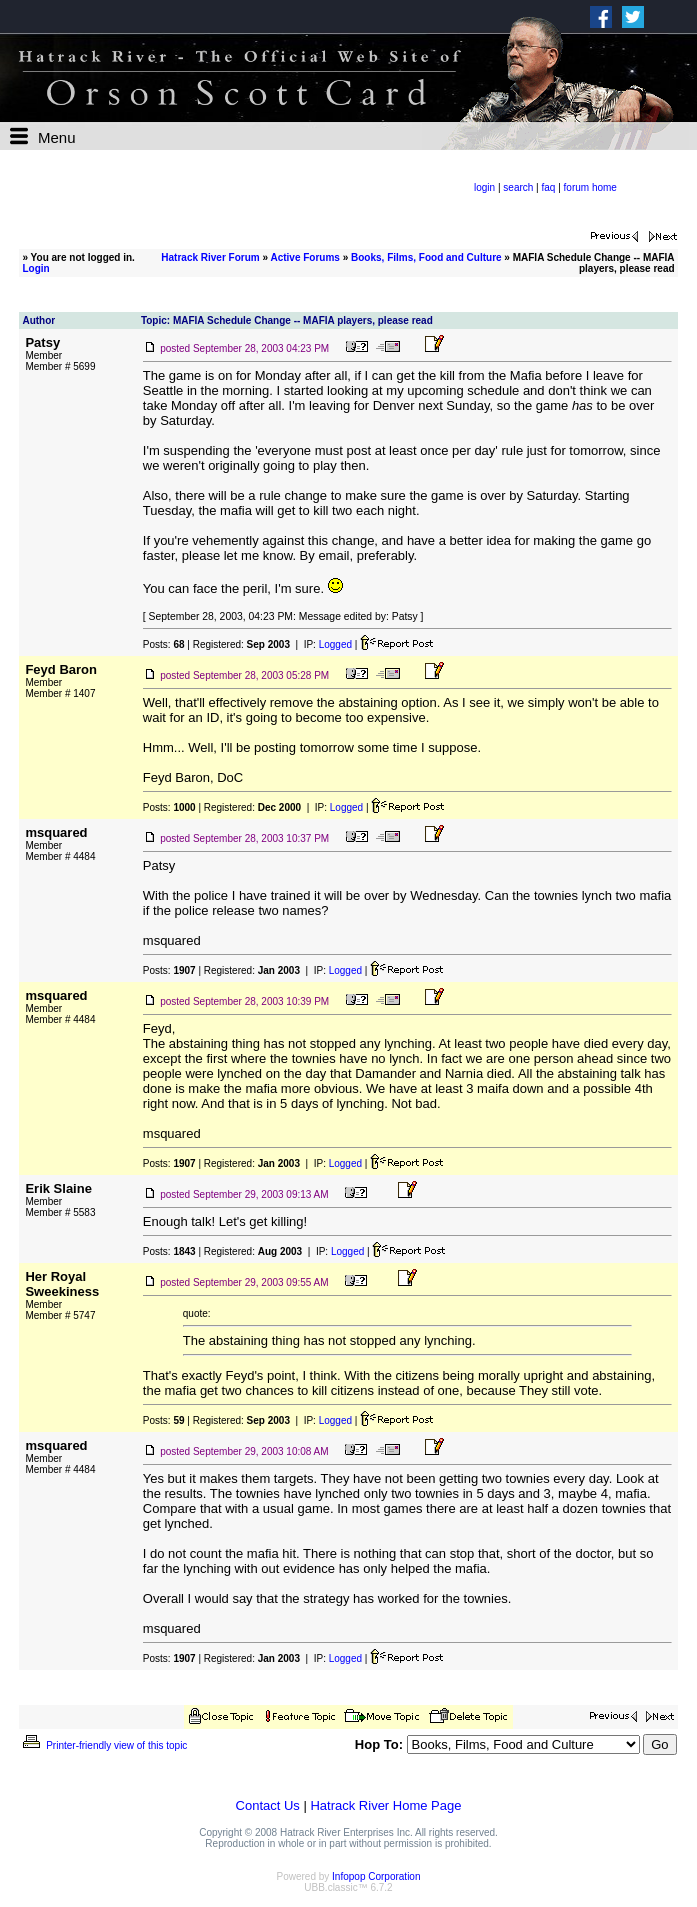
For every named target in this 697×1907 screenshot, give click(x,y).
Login (35, 268)
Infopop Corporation (376, 1876)
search (518, 187)
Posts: (164, 644)
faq (549, 187)
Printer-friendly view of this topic (103, 1745)
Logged (335, 644)
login (484, 187)
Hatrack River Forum (210, 257)
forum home (590, 187)
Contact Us (268, 1805)
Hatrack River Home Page (385, 1805)
